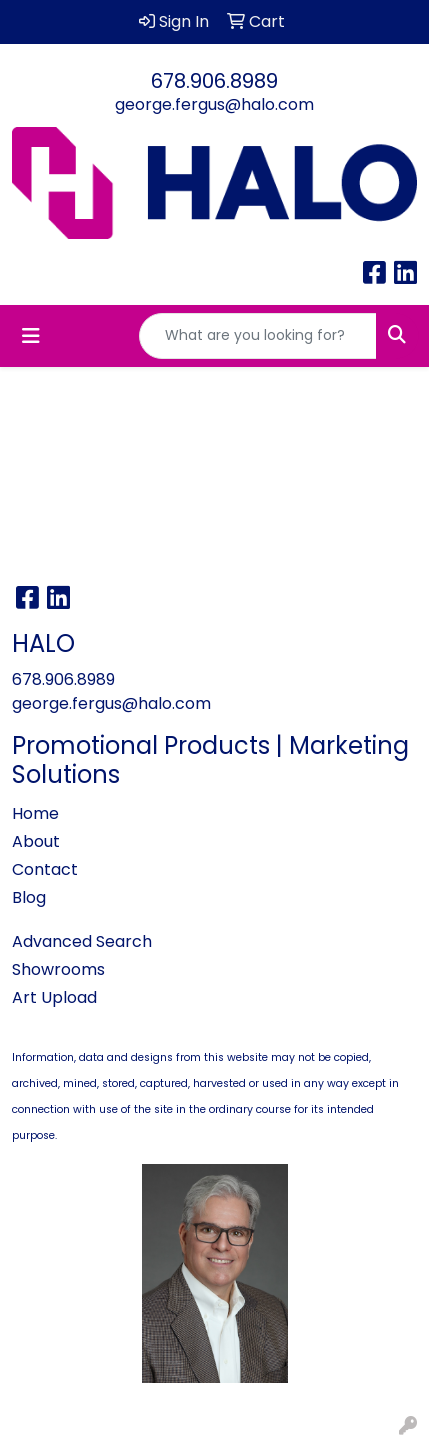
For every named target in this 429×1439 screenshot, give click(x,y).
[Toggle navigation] (31, 336)
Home (35, 813)
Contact (45, 869)
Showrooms (58, 969)
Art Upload (54, 997)
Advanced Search (82, 941)
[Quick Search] (258, 336)
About (36, 841)
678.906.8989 (214, 81)
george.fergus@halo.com (214, 104)
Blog (29, 897)
